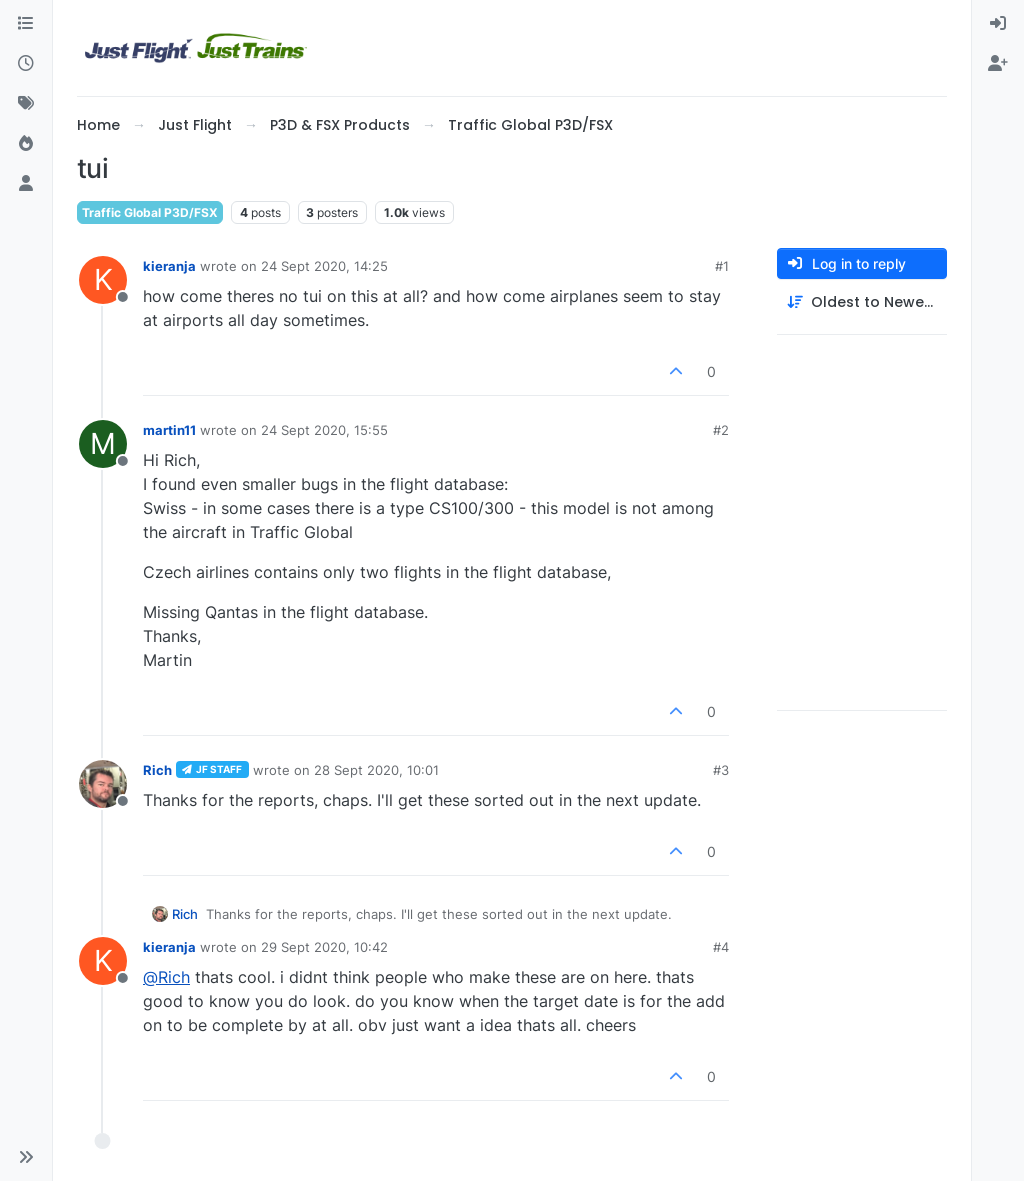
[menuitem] (998, 24)
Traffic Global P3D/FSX (150, 212)
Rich (157, 770)
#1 (722, 266)
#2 (721, 430)
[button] (26, 1157)
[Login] (998, 24)
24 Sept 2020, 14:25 (324, 266)
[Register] (998, 64)
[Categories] (26, 24)
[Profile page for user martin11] (103, 444)
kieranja (169, 266)
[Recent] (26, 64)
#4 (721, 947)
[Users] (26, 184)
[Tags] (26, 104)
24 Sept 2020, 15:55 (324, 430)
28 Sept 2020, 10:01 (376, 770)
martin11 (169, 430)
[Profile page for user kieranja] (103, 280)
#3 (721, 770)
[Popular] (26, 144)
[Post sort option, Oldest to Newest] (862, 302)
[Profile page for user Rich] (103, 784)
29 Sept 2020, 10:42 (324, 947)
